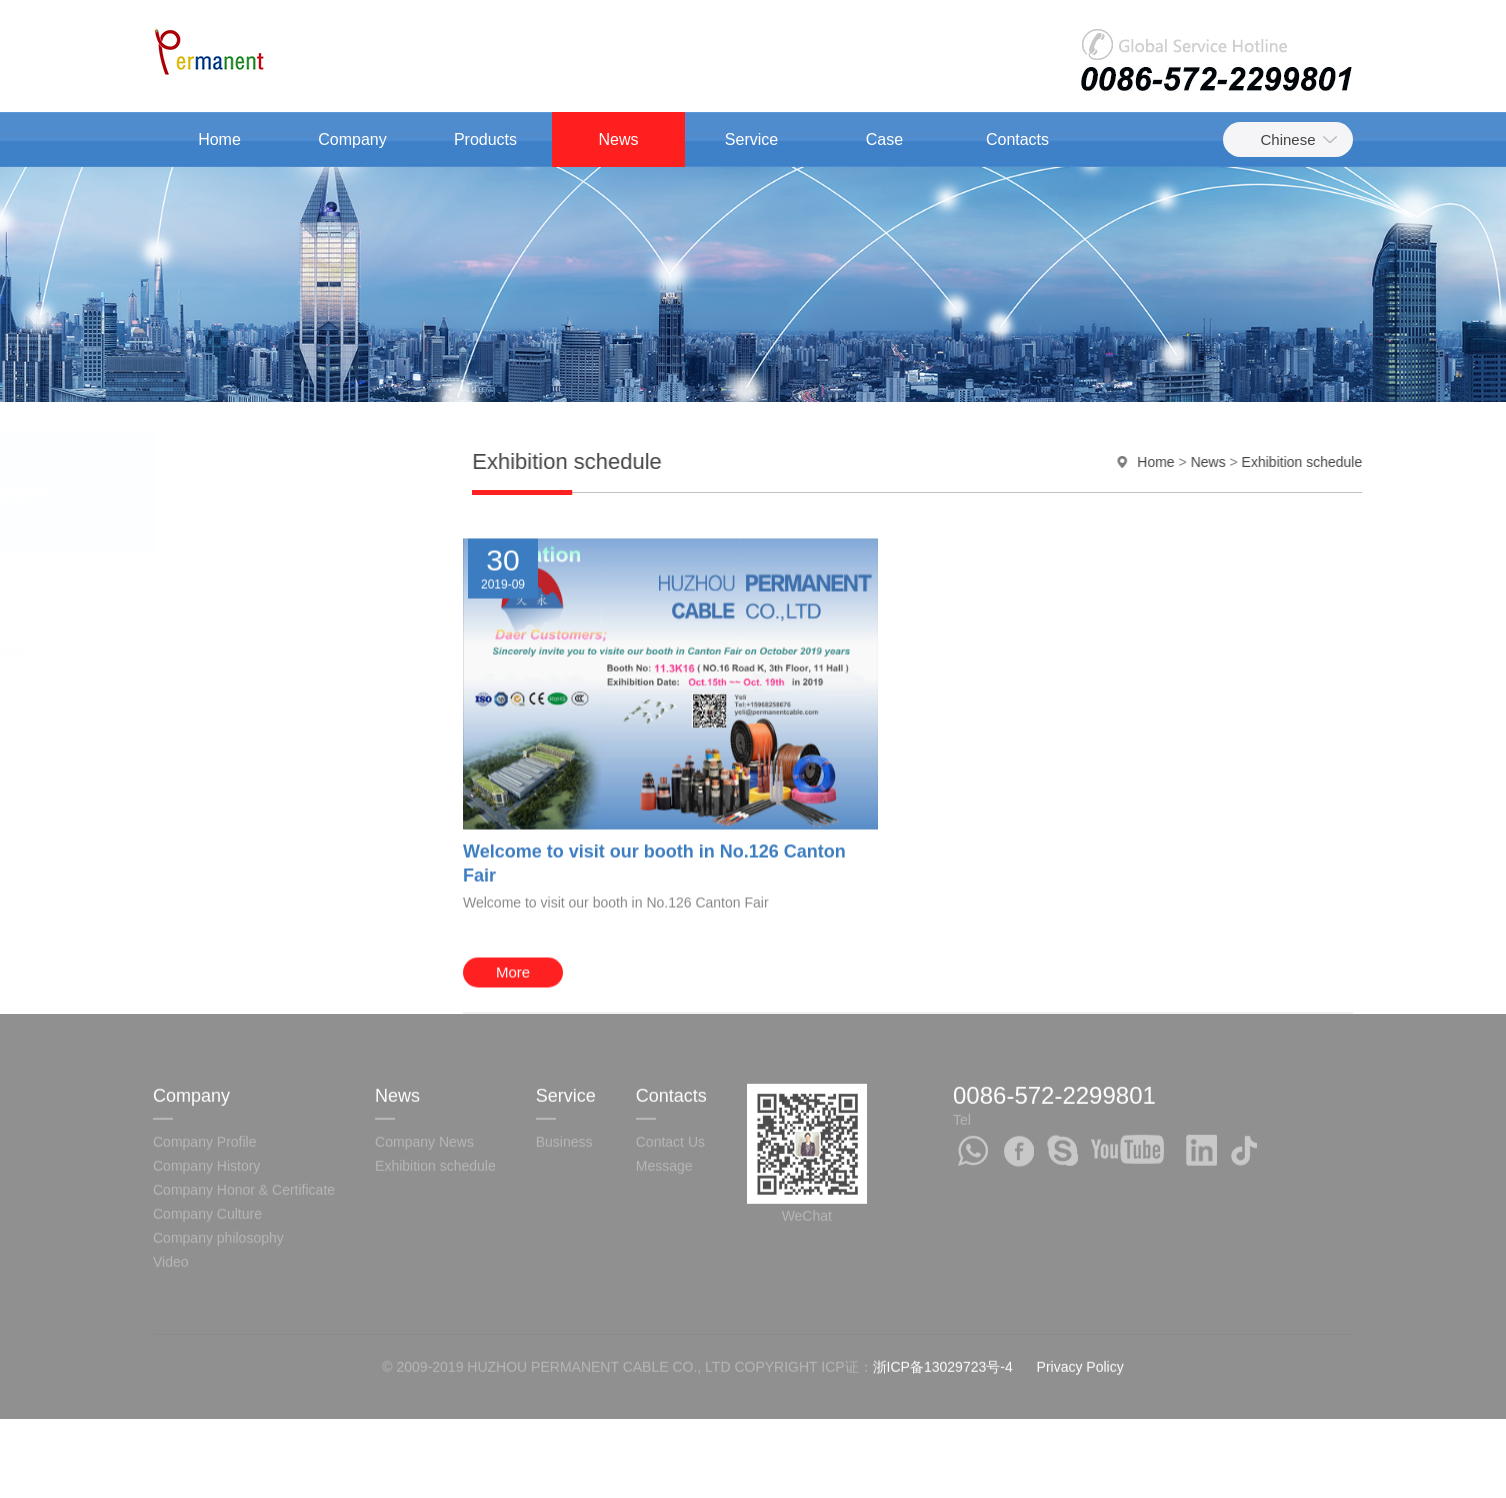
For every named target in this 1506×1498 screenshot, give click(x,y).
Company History (206, 1075)
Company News (209, 584)
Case (884, 139)
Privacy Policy (1080, 1276)
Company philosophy (218, 1147)
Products (485, 139)
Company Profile (205, 1051)
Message (664, 1075)
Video (171, 1171)
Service (751, 139)
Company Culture (207, 1123)
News (618, 139)
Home (219, 139)
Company (352, 139)
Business (564, 1051)
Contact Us (670, 1051)
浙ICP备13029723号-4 (943, 1276)
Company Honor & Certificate (244, 1099)
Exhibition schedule (226, 650)
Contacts (1017, 139)
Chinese (1287, 139)
